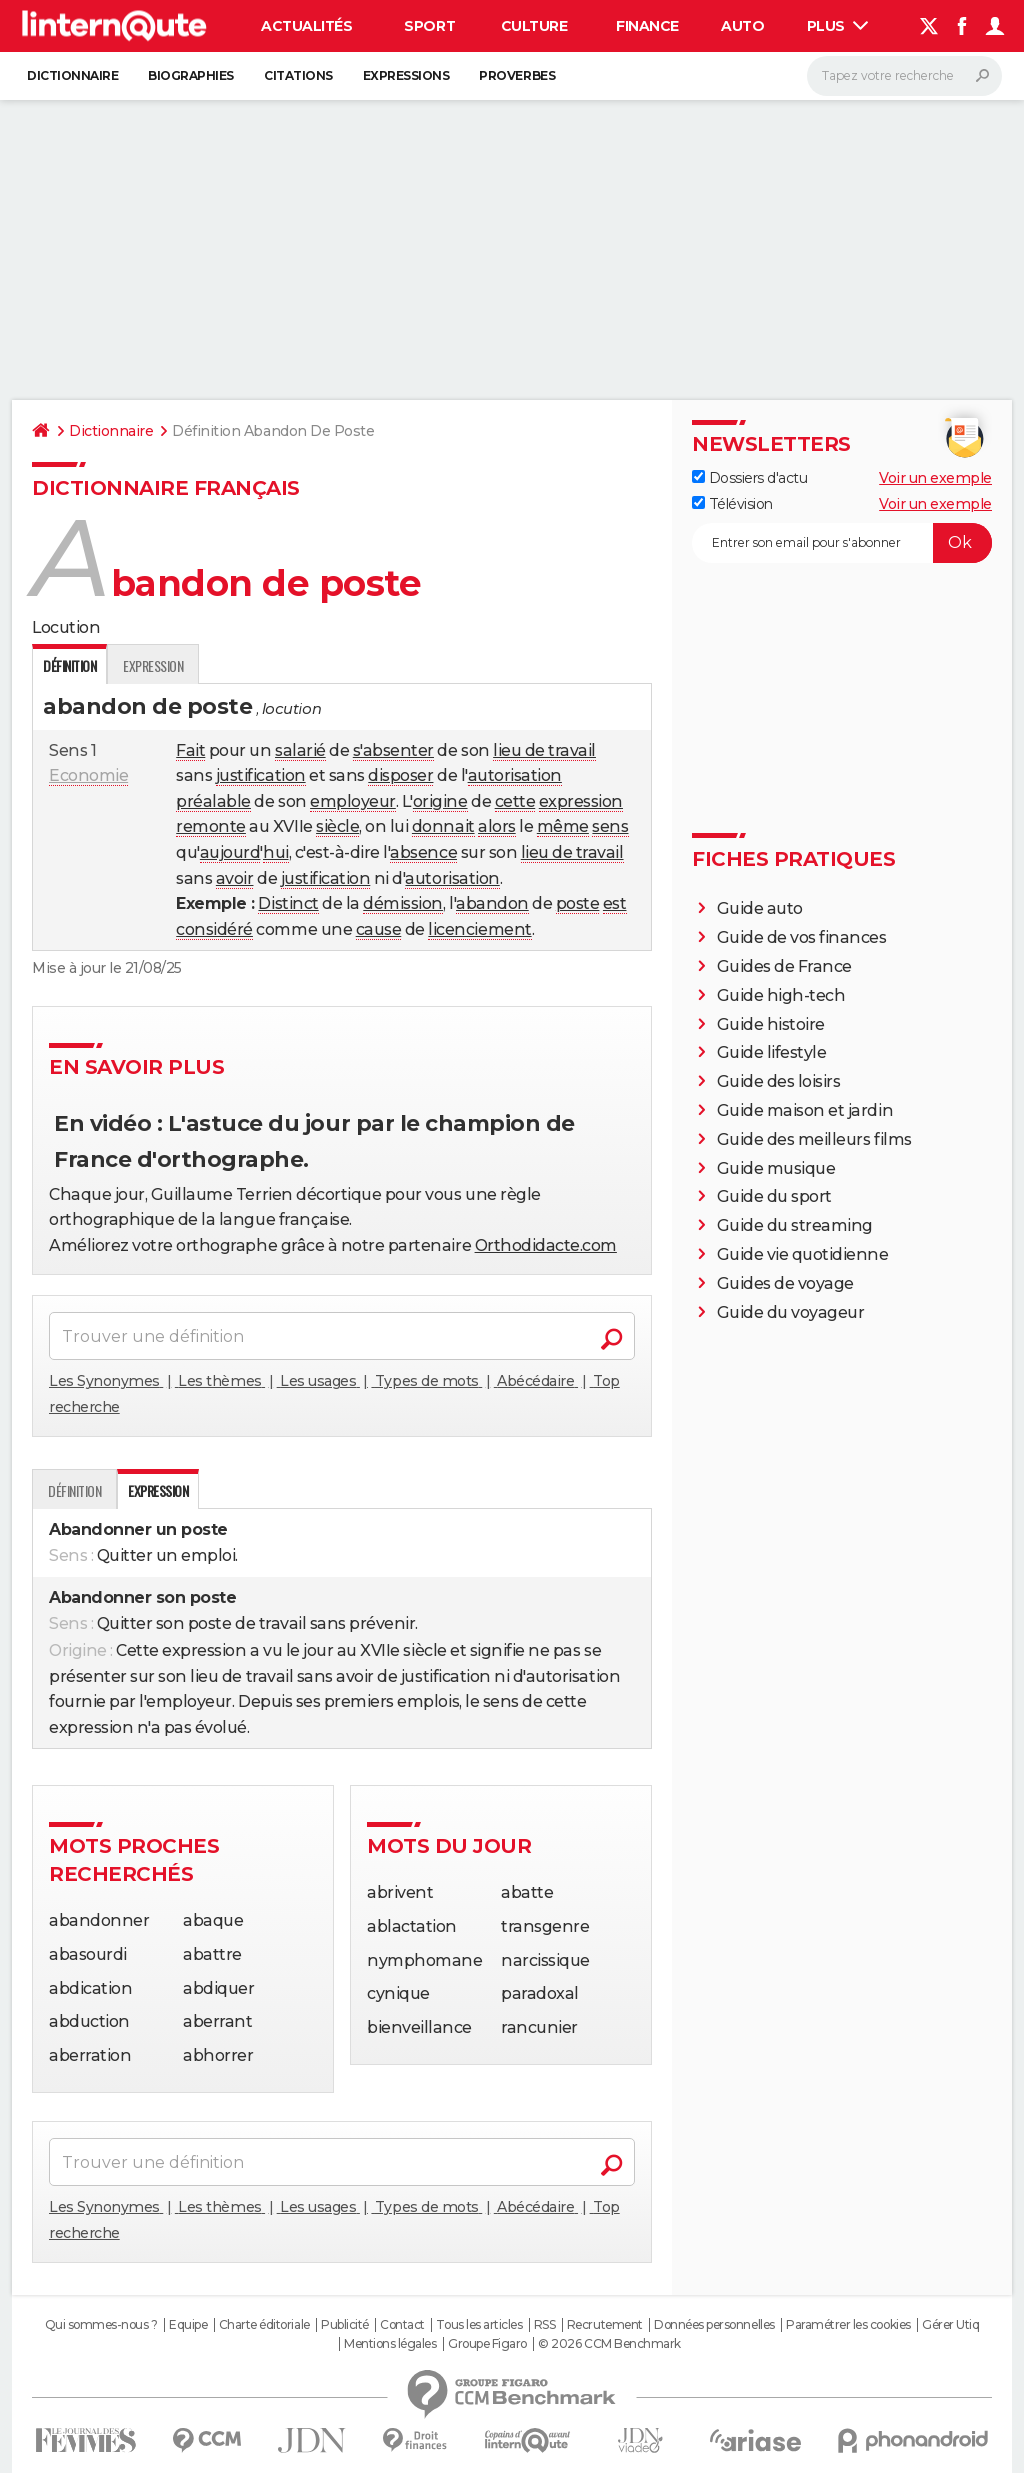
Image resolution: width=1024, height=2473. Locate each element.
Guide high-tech (781, 995)
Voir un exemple (935, 478)
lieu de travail (544, 750)
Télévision (732, 504)
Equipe (188, 2325)
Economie (88, 775)
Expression (153, 665)
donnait (443, 826)
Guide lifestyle (772, 1052)
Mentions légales (390, 2344)
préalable (213, 801)
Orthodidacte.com (546, 1245)
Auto (742, 26)
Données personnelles (714, 2325)
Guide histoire (771, 1024)
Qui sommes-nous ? (101, 2325)
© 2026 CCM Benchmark (609, 2344)
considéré (214, 929)
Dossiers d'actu (749, 478)
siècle (337, 826)
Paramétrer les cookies (848, 2325)
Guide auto (760, 908)
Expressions (406, 75)
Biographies (191, 75)
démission (403, 903)
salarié (300, 750)
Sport (429, 26)
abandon (492, 903)
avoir (235, 878)
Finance (647, 26)
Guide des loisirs (779, 1081)
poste (578, 903)
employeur (353, 801)
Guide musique (776, 1168)
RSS (545, 2325)
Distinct (288, 903)
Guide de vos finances (802, 937)
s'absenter (393, 750)
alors (497, 826)
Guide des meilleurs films (814, 1139)
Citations (298, 75)
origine (440, 801)
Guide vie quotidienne (803, 1254)
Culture (534, 26)
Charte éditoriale (264, 2325)
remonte (211, 826)
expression (581, 801)
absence (423, 852)
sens (610, 826)
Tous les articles (479, 2325)
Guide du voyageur (791, 1312)
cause (379, 929)
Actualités (306, 26)
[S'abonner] (842, 543)
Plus (838, 26)
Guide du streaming (795, 1225)
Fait (190, 750)
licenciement (479, 929)
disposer (400, 775)
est (615, 903)
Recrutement (605, 2325)
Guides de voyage (785, 1283)
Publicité (345, 2325)
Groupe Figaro (487, 2344)
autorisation (515, 775)
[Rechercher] (904, 76)
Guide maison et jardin (805, 1110)
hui (276, 852)
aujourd (230, 852)
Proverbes (517, 75)
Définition (74, 1490)
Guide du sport (774, 1196)
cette (515, 801)
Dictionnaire (72, 75)
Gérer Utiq (950, 2325)
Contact (402, 2325)
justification (261, 775)
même (563, 826)
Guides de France (784, 966)
